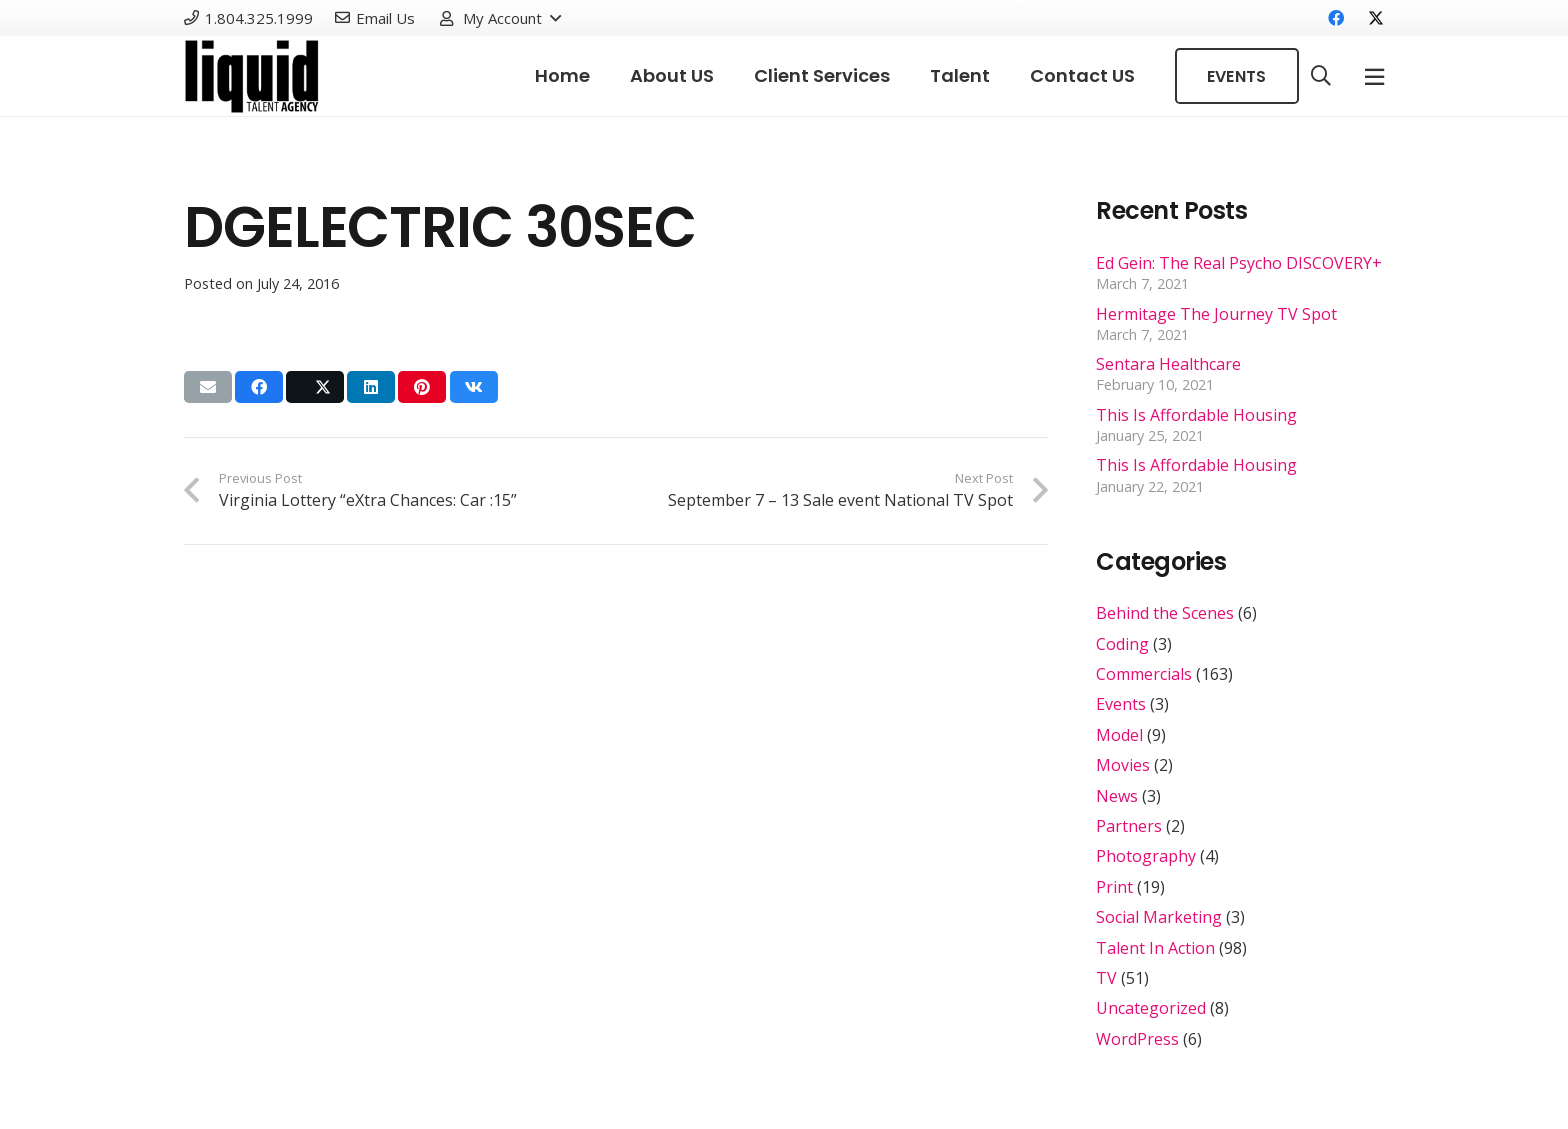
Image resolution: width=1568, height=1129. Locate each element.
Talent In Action (1155, 948)
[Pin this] (422, 387)
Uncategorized (1151, 1008)
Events (1121, 704)
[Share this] (259, 387)
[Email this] (208, 387)
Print (1114, 887)
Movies (1123, 765)
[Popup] (1374, 76)
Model (1119, 735)
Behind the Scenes (1165, 613)
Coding (1122, 644)
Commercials (1144, 674)
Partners (1129, 826)
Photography (1146, 856)
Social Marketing (1159, 917)
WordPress (1137, 1039)
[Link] (252, 76)
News (1117, 796)
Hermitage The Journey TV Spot (1216, 314)
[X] (1368, 18)
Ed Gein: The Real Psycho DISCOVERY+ (1239, 263)
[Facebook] (1336, 18)
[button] (499, 18)
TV (1106, 978)
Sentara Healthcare (1168, 364)
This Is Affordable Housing (1196, 415)
